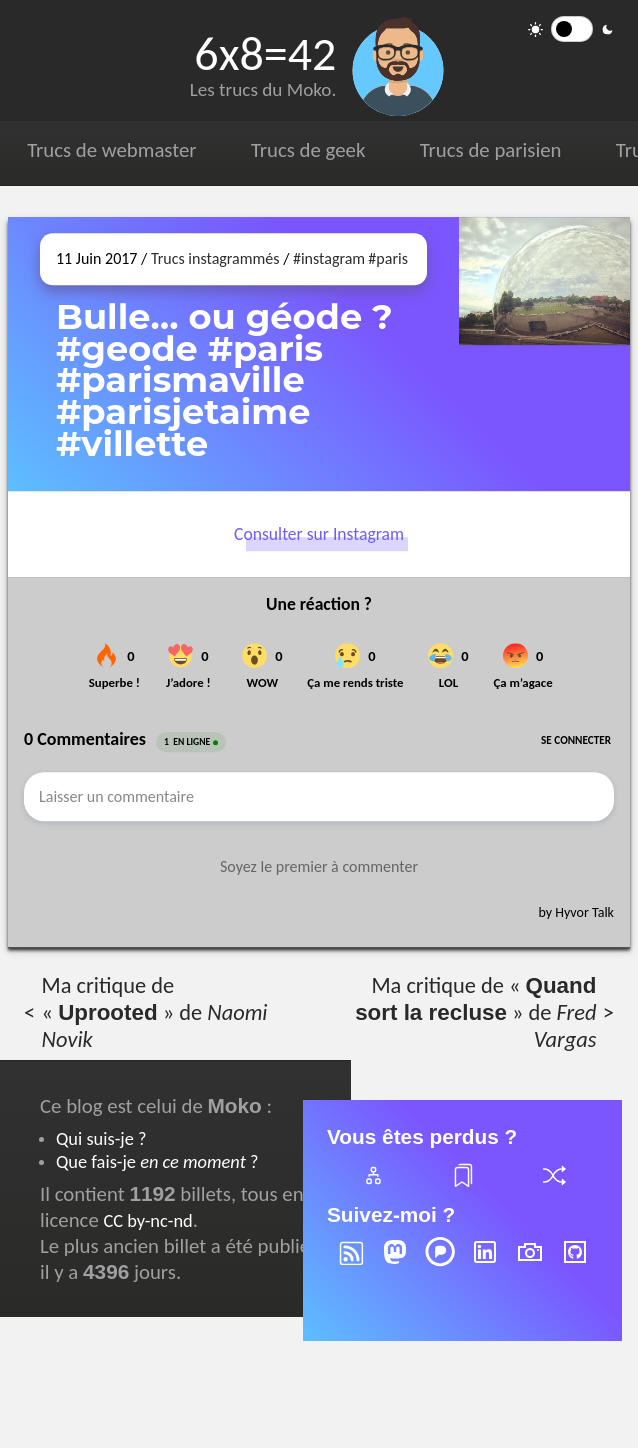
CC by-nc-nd (147, 1220)
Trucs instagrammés (215, 258)
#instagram (329, 258)
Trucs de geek (308, 150)
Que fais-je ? (157, 1161)
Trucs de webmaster (111, 150)
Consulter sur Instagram (319, 535)
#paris (388, 258)
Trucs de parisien (491, 150)
